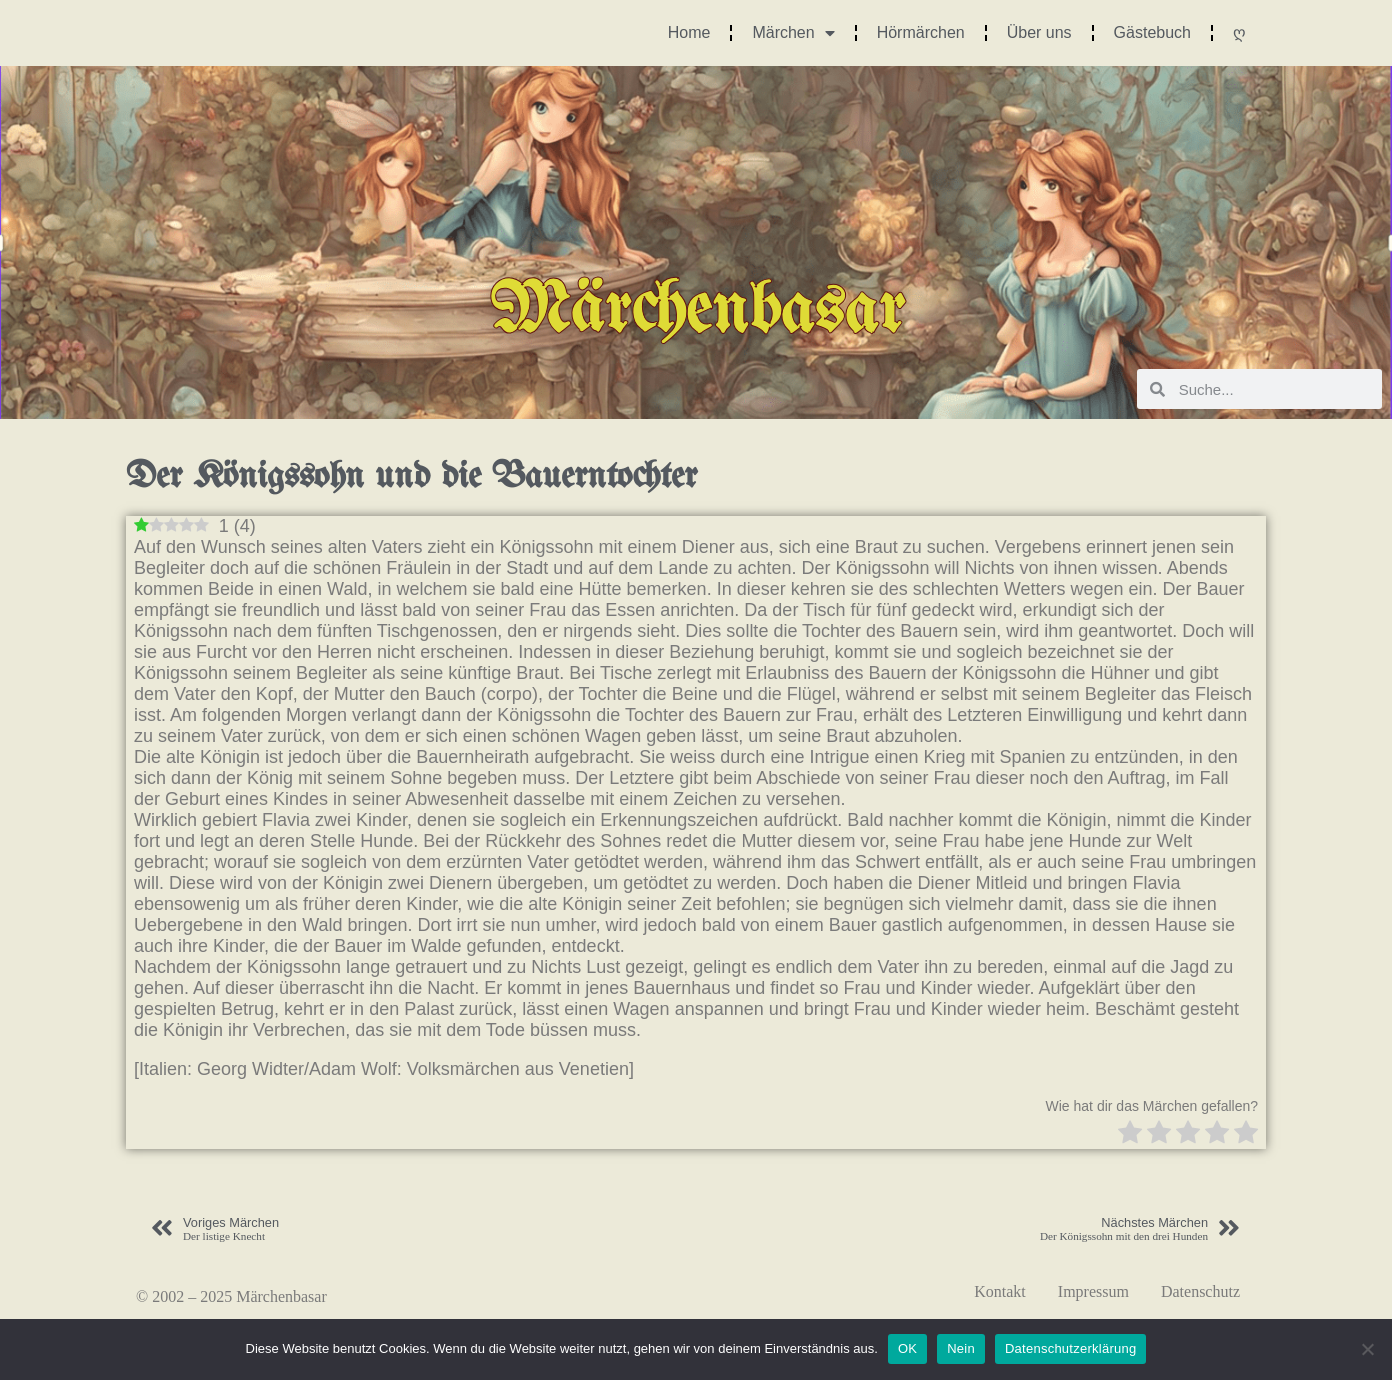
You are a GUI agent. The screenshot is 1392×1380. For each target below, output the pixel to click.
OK (907, 1348)
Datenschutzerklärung (1070, 1348)
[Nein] (1367, 1349)
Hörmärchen (921, 32)
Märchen (793, 33)
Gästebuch (1152, 32)
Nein (961, 1348)
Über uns (1039, 32)
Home (689, 32)
